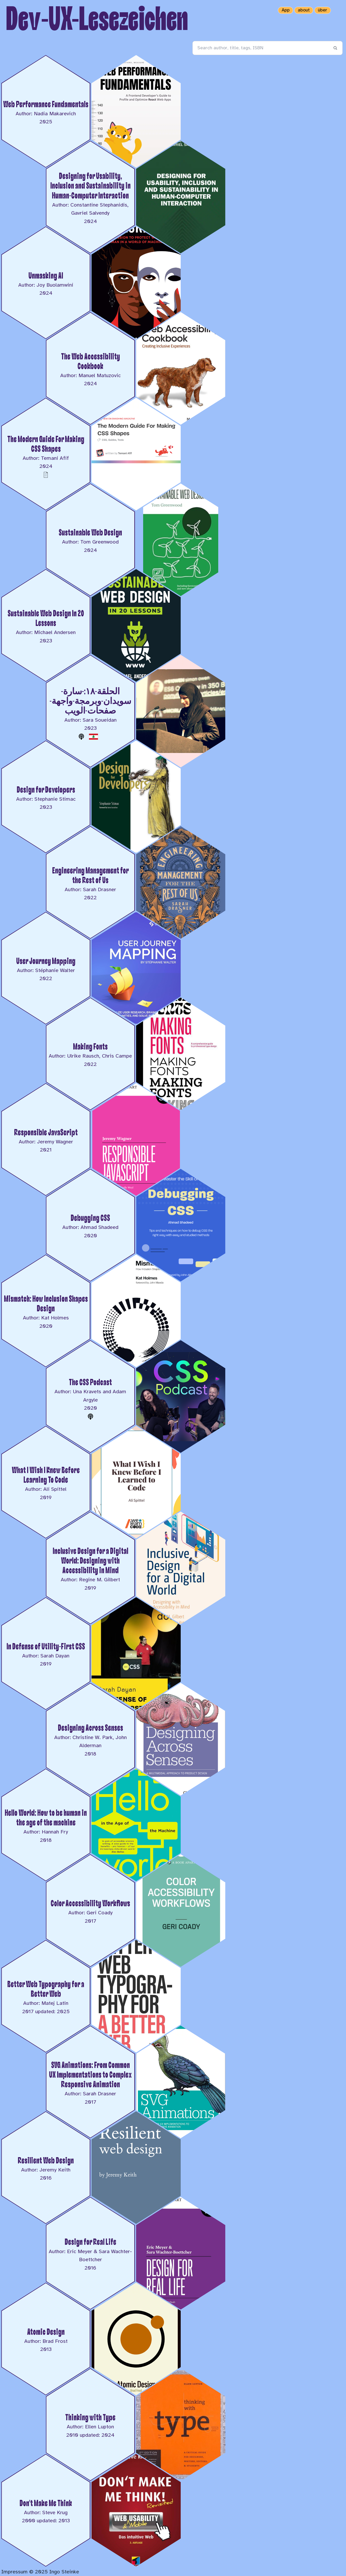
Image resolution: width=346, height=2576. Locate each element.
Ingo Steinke (64, 2572)
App (286, 10)
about (304, 10)
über (322, 10)
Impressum (14, 2572)
